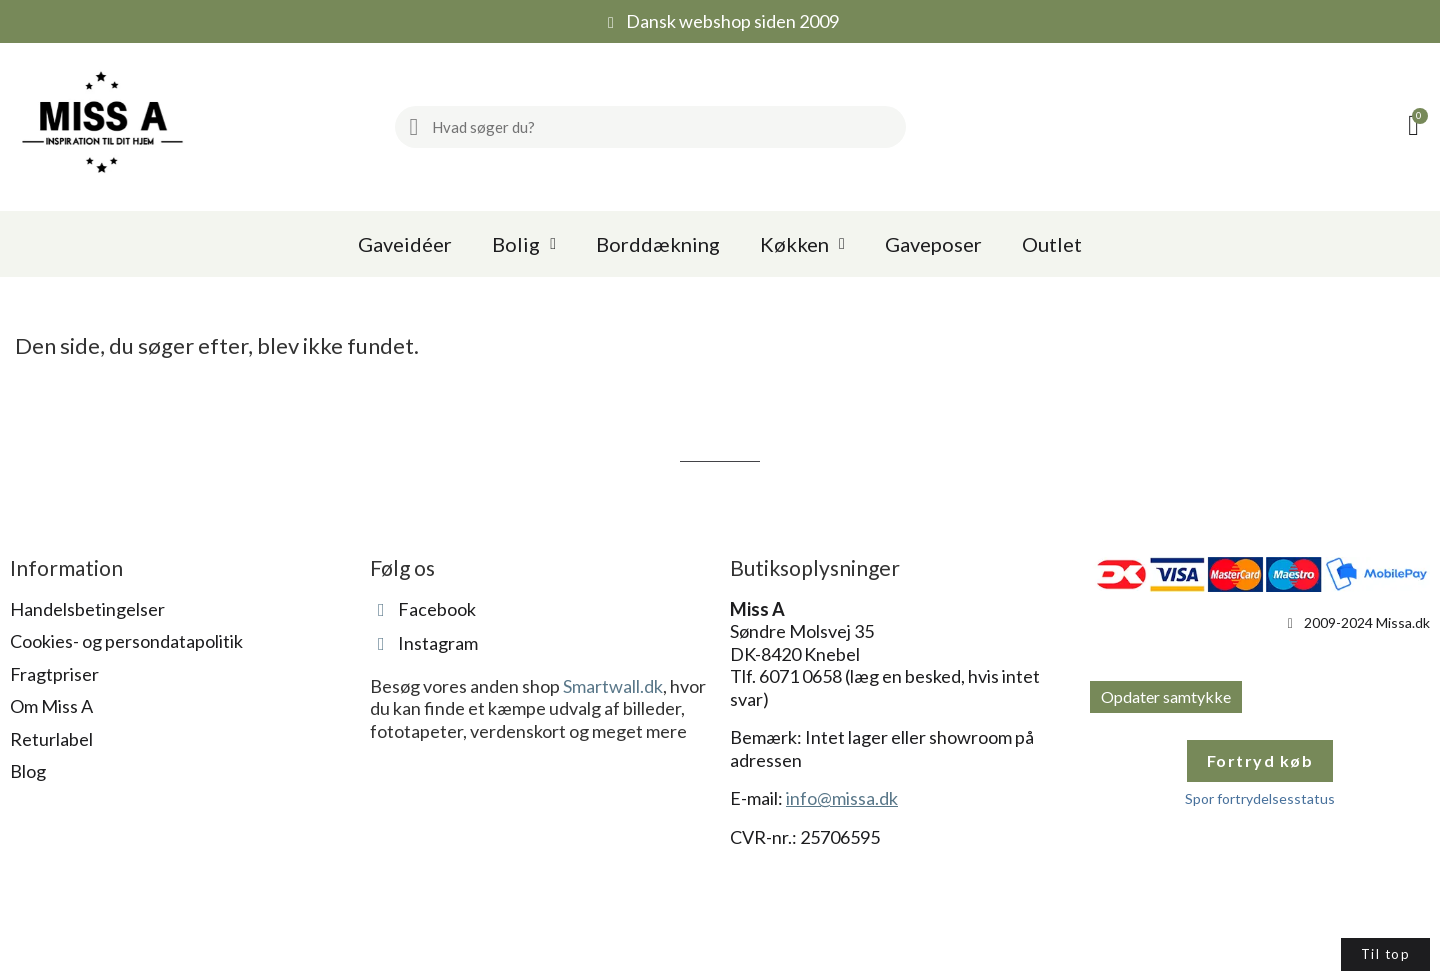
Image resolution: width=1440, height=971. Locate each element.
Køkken (802, 244)
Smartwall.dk (613, 686)
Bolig (524, 244)
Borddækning (658, 244)
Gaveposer (933, 244)
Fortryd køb (1260, 760)
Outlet (1052, 244)
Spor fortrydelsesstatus (1260, 798)
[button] (1416, 127)
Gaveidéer (405, 244)
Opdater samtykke (1166, 696)
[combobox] (661, 127)
